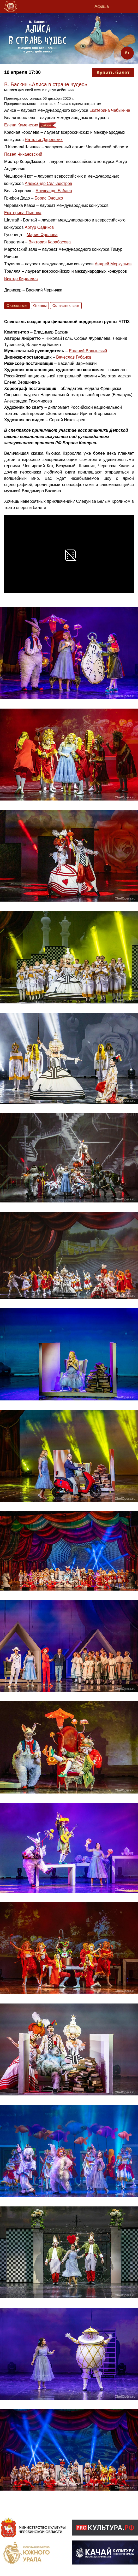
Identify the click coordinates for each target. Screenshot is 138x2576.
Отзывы (39, 305)
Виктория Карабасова (49, 242)
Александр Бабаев (54, 191)
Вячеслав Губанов (73, 357)
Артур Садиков (39, 227)
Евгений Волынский (88, 351)
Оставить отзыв (65, 305)
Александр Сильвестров (48, 183)
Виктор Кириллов (21, 278)
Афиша (101, 6)
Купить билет (113, 72)
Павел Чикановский (23, 154)
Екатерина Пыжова (22, 213)
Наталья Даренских (44, 139)
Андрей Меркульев (113, 264)
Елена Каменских (21, 125)
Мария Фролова (42, 234)
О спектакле (17, 305)
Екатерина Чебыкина (109, 110)
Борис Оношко (49, 198)
